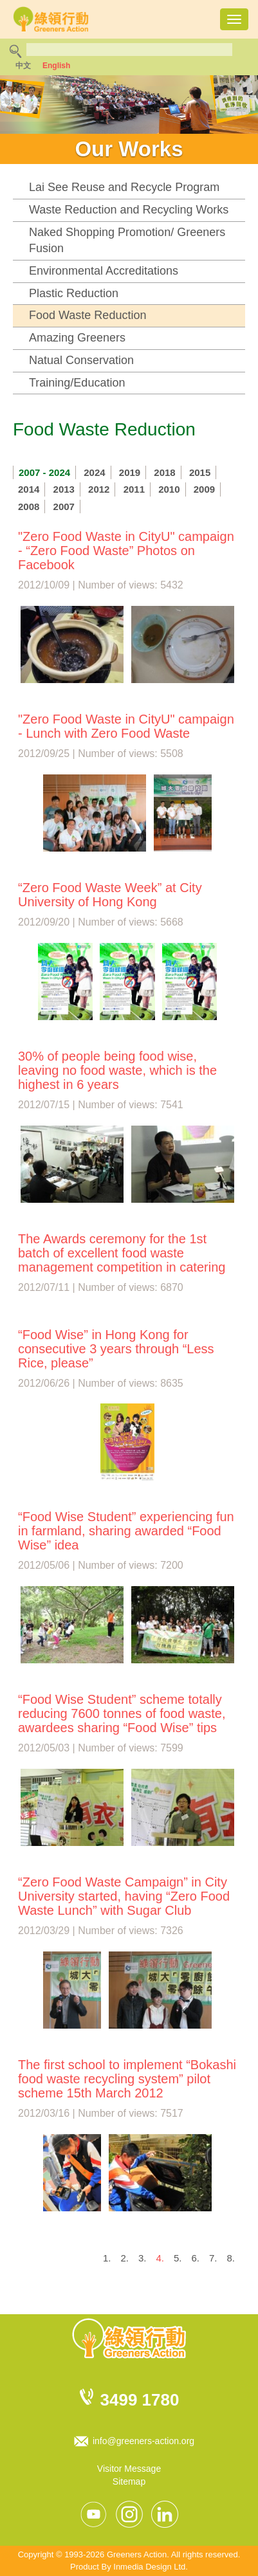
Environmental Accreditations (103, 270)
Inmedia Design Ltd (149, 2566)
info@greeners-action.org (143, 2441)
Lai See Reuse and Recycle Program (124, 187)
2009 (204, 489)
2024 (94, 472)
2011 (134, 489)
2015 (199, 472)
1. (107, 2257)
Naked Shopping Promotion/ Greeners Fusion (127, 240)
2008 (28, 506)
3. (142, 2257)
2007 (64, 506)
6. (195, 2257)
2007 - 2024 (44, 472)
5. (178, 2257)
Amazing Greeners (77, 337)
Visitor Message (129, 2468)
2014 (28, 489)
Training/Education (77, 382)
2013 (64, 489)
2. (124, 2257)
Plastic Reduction (73, 293)
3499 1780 (140, 2399)
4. (160, 2257)
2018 (164, 472)
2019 (129, 472)
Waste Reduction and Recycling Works (128, 209)
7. (213, 2257)
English (56, 65)
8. (230, 2257)
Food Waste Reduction (87, 315)
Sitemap (129, 2481)
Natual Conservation (81, 360)
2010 (169, 489)
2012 (98, 489)
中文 (23, 65)
